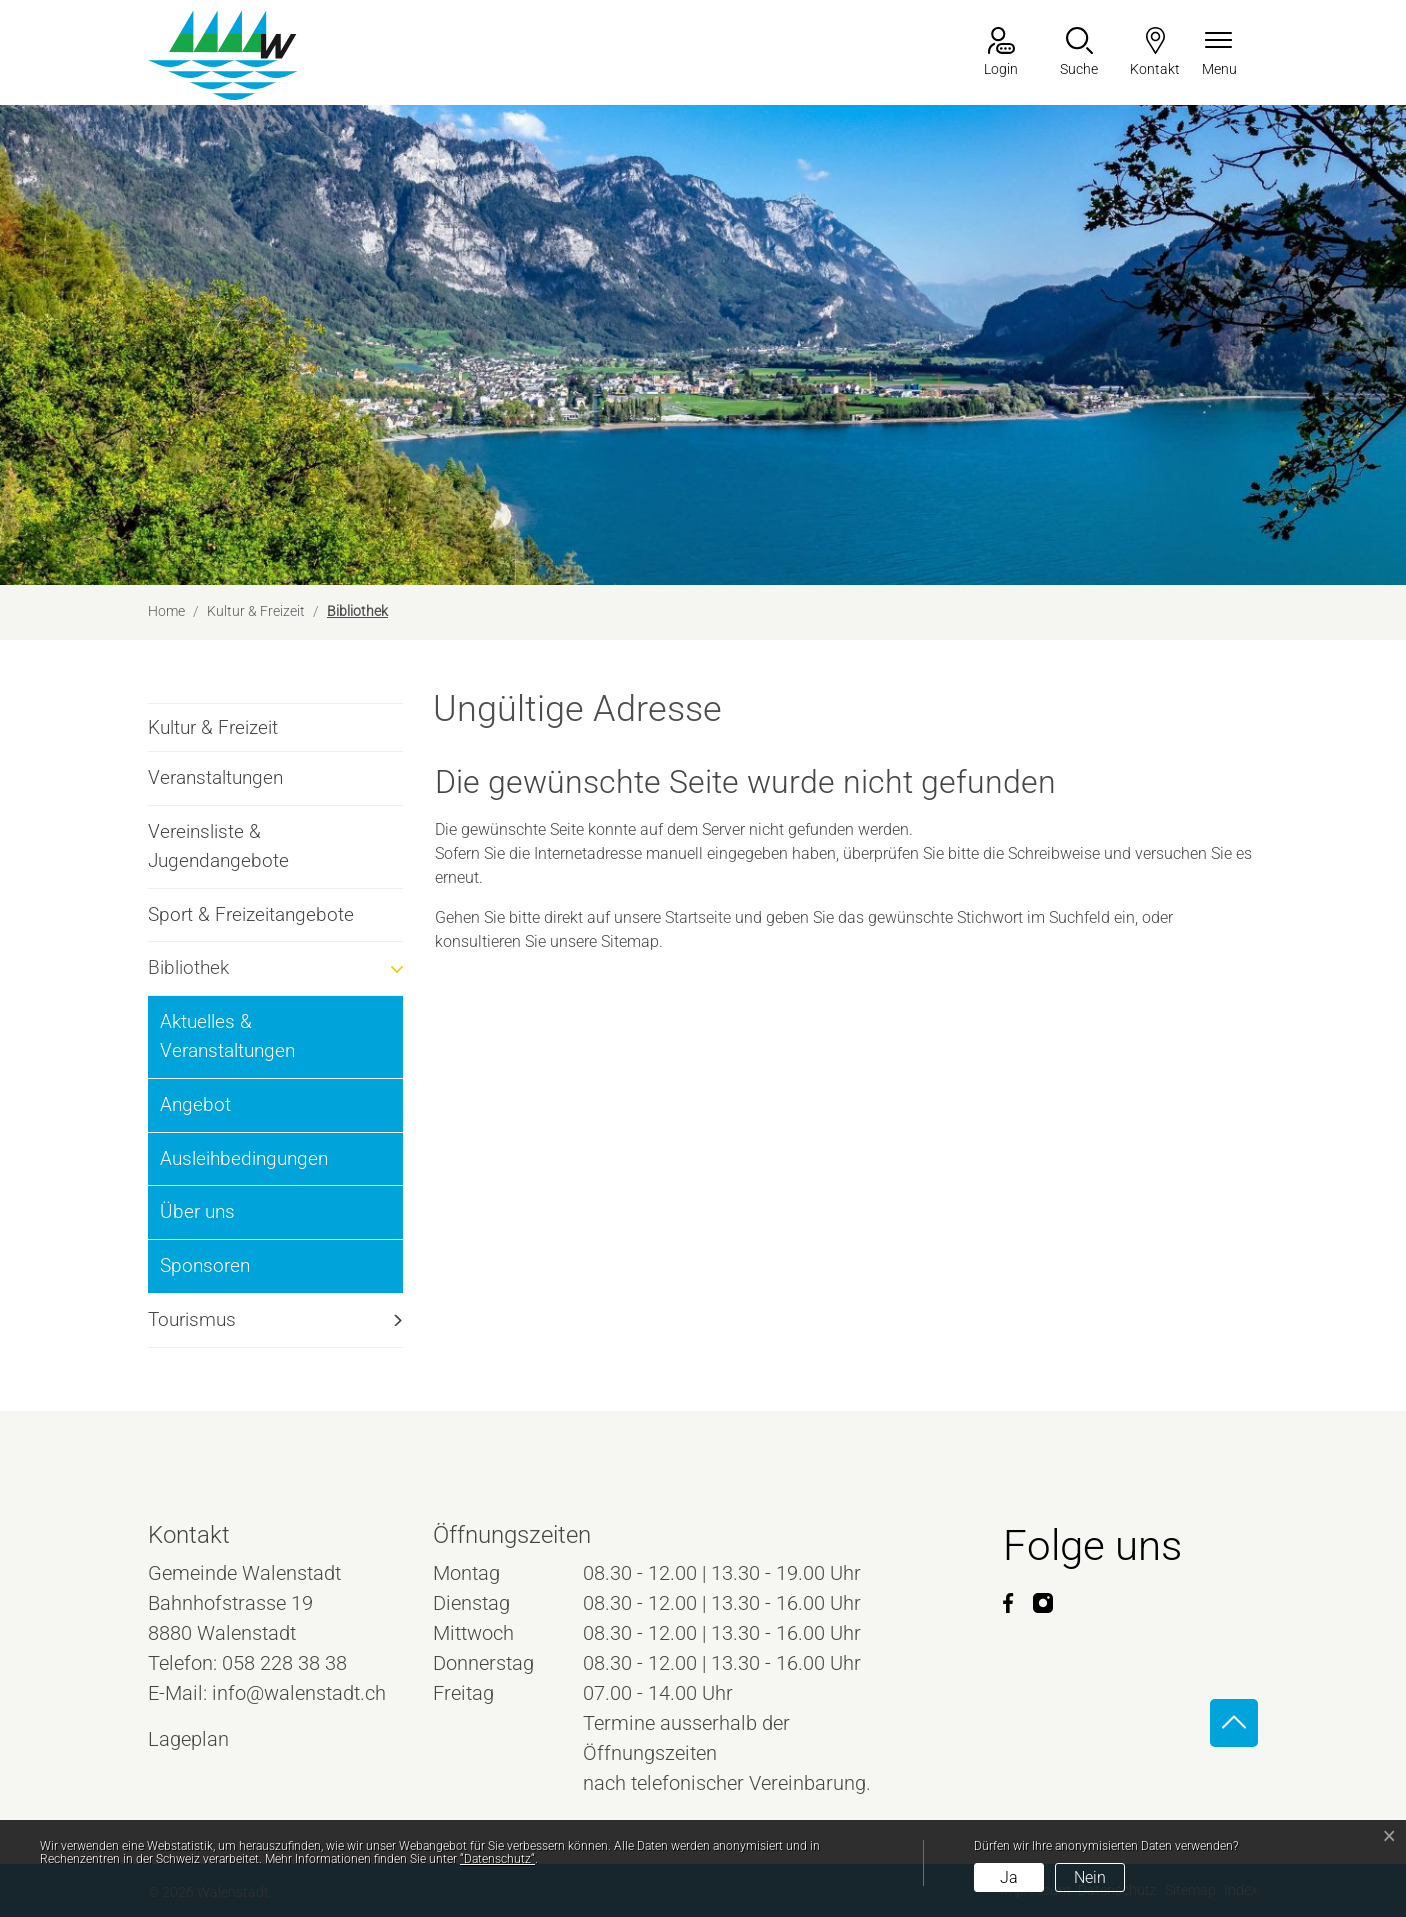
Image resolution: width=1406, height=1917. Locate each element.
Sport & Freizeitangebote (251, 914)
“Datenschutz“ (497, 1859)
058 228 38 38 (284, 1663)
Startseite (698, 917)
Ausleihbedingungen (244, 1158)
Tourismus (192, 1319)
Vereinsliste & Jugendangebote (218, 846)
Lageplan (207, 1739)
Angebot (195, 1104)
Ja (1009, 1877)
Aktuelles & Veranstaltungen (227, 1036)
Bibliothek (201, 975)
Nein (1090, 1877)
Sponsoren (205, 1265)
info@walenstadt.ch (299, 1693)
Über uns (197, 1211)
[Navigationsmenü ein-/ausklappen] (1219, 53)
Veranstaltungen (215, 777)
